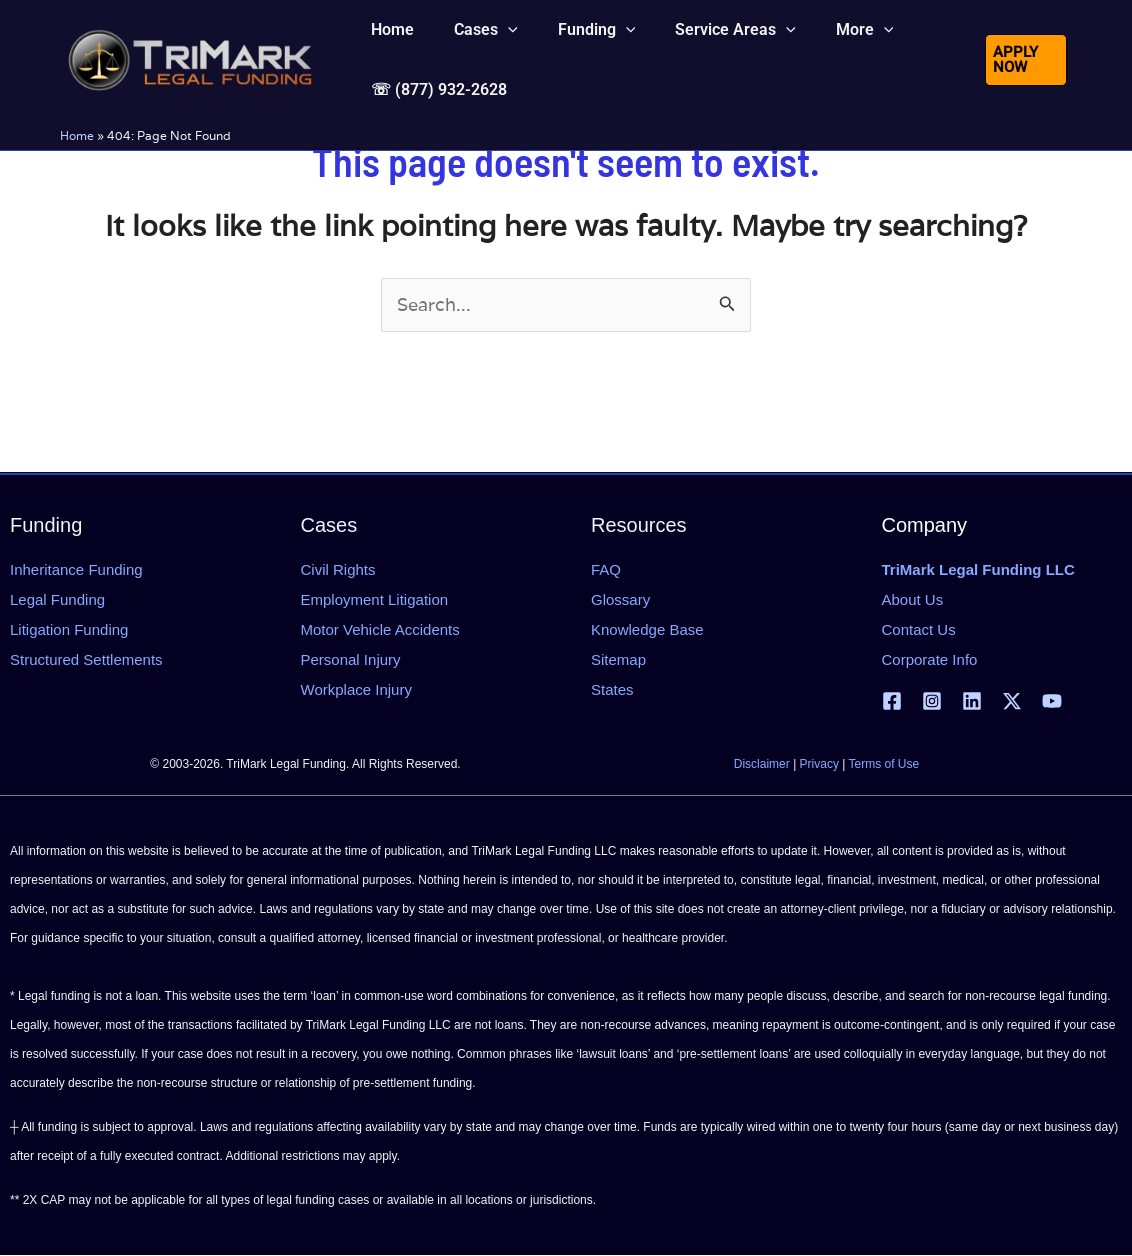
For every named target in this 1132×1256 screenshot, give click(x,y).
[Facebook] (892, 702)
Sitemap (618, 659)
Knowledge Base (647, 629)
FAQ (606, 569)
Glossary (620, 599)
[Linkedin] (972, 702)
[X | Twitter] (1012, 702)
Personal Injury (351, 659)
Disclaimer (762, 765)
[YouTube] (1052, 702)
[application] (496, 44)
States (612, 689)
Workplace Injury (356, 689)
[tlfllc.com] (190, 86)
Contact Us (919, 629)
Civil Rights (338, 569)
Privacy (819, 765)
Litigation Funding (69, 629)
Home (77, 191)
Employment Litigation (375, 599)
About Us (913, 599)
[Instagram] (932, 702)
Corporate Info (930, 659)
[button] (474, 44)
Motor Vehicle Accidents (380, 629)
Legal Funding (57, 599)
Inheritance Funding (76, 569)
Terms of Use (884, 765)
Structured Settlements (86, 659)
